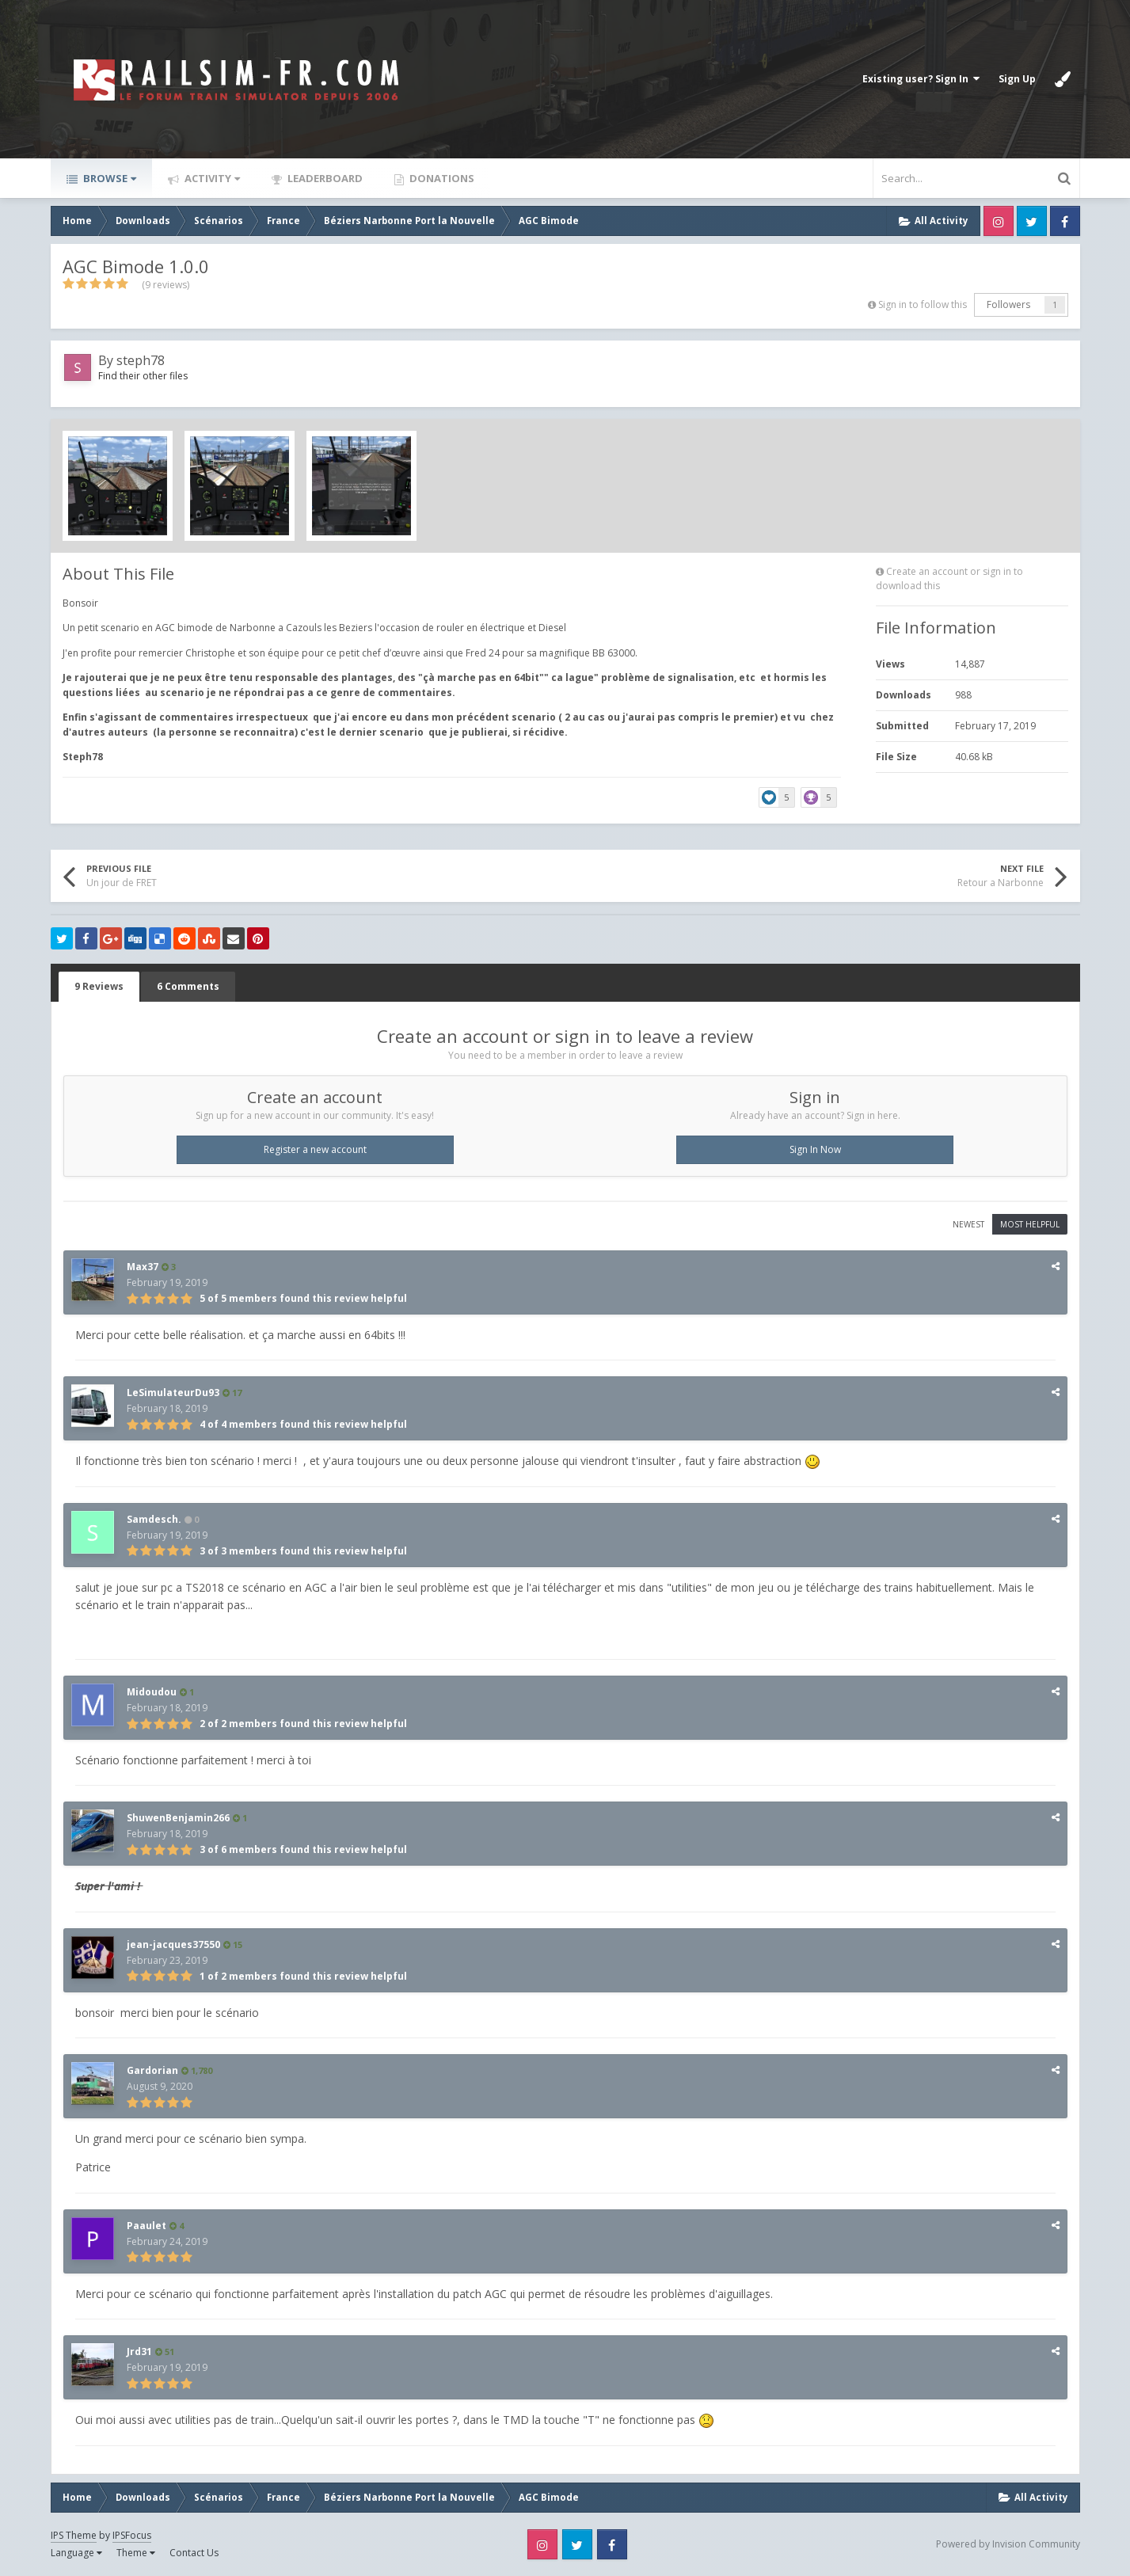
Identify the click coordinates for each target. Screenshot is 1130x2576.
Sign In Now (815, 1149)
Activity (211, 178)
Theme (135, 2552)
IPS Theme (74, 2535)
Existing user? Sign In (921, 79)
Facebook (1065, 221)
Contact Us (194, 2552)
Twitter (1032, 221)
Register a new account (315, 1149)
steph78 (140, 360)
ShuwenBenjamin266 (178, 1818)
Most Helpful (1030, 1224)
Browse (108, 178)
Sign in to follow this (922, 304)
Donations (440, 178)
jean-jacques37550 (173, 1944)
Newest (968, 1224)
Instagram (999, 221)
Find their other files (143, 375)
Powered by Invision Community (1008, 2544)
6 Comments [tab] (188, 986)
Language (76, 2552)
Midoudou (152, 1692)
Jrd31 (139, 2351)
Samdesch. (154, 1519)
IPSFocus (131, 2535)
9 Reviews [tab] (99, 986)
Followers (1008, 304)
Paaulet (146, 2225)
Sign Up (1017, 79)
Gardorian (152, 2070)
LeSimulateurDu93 (173, 1392)
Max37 (142, 1266)
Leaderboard (324, 178)
